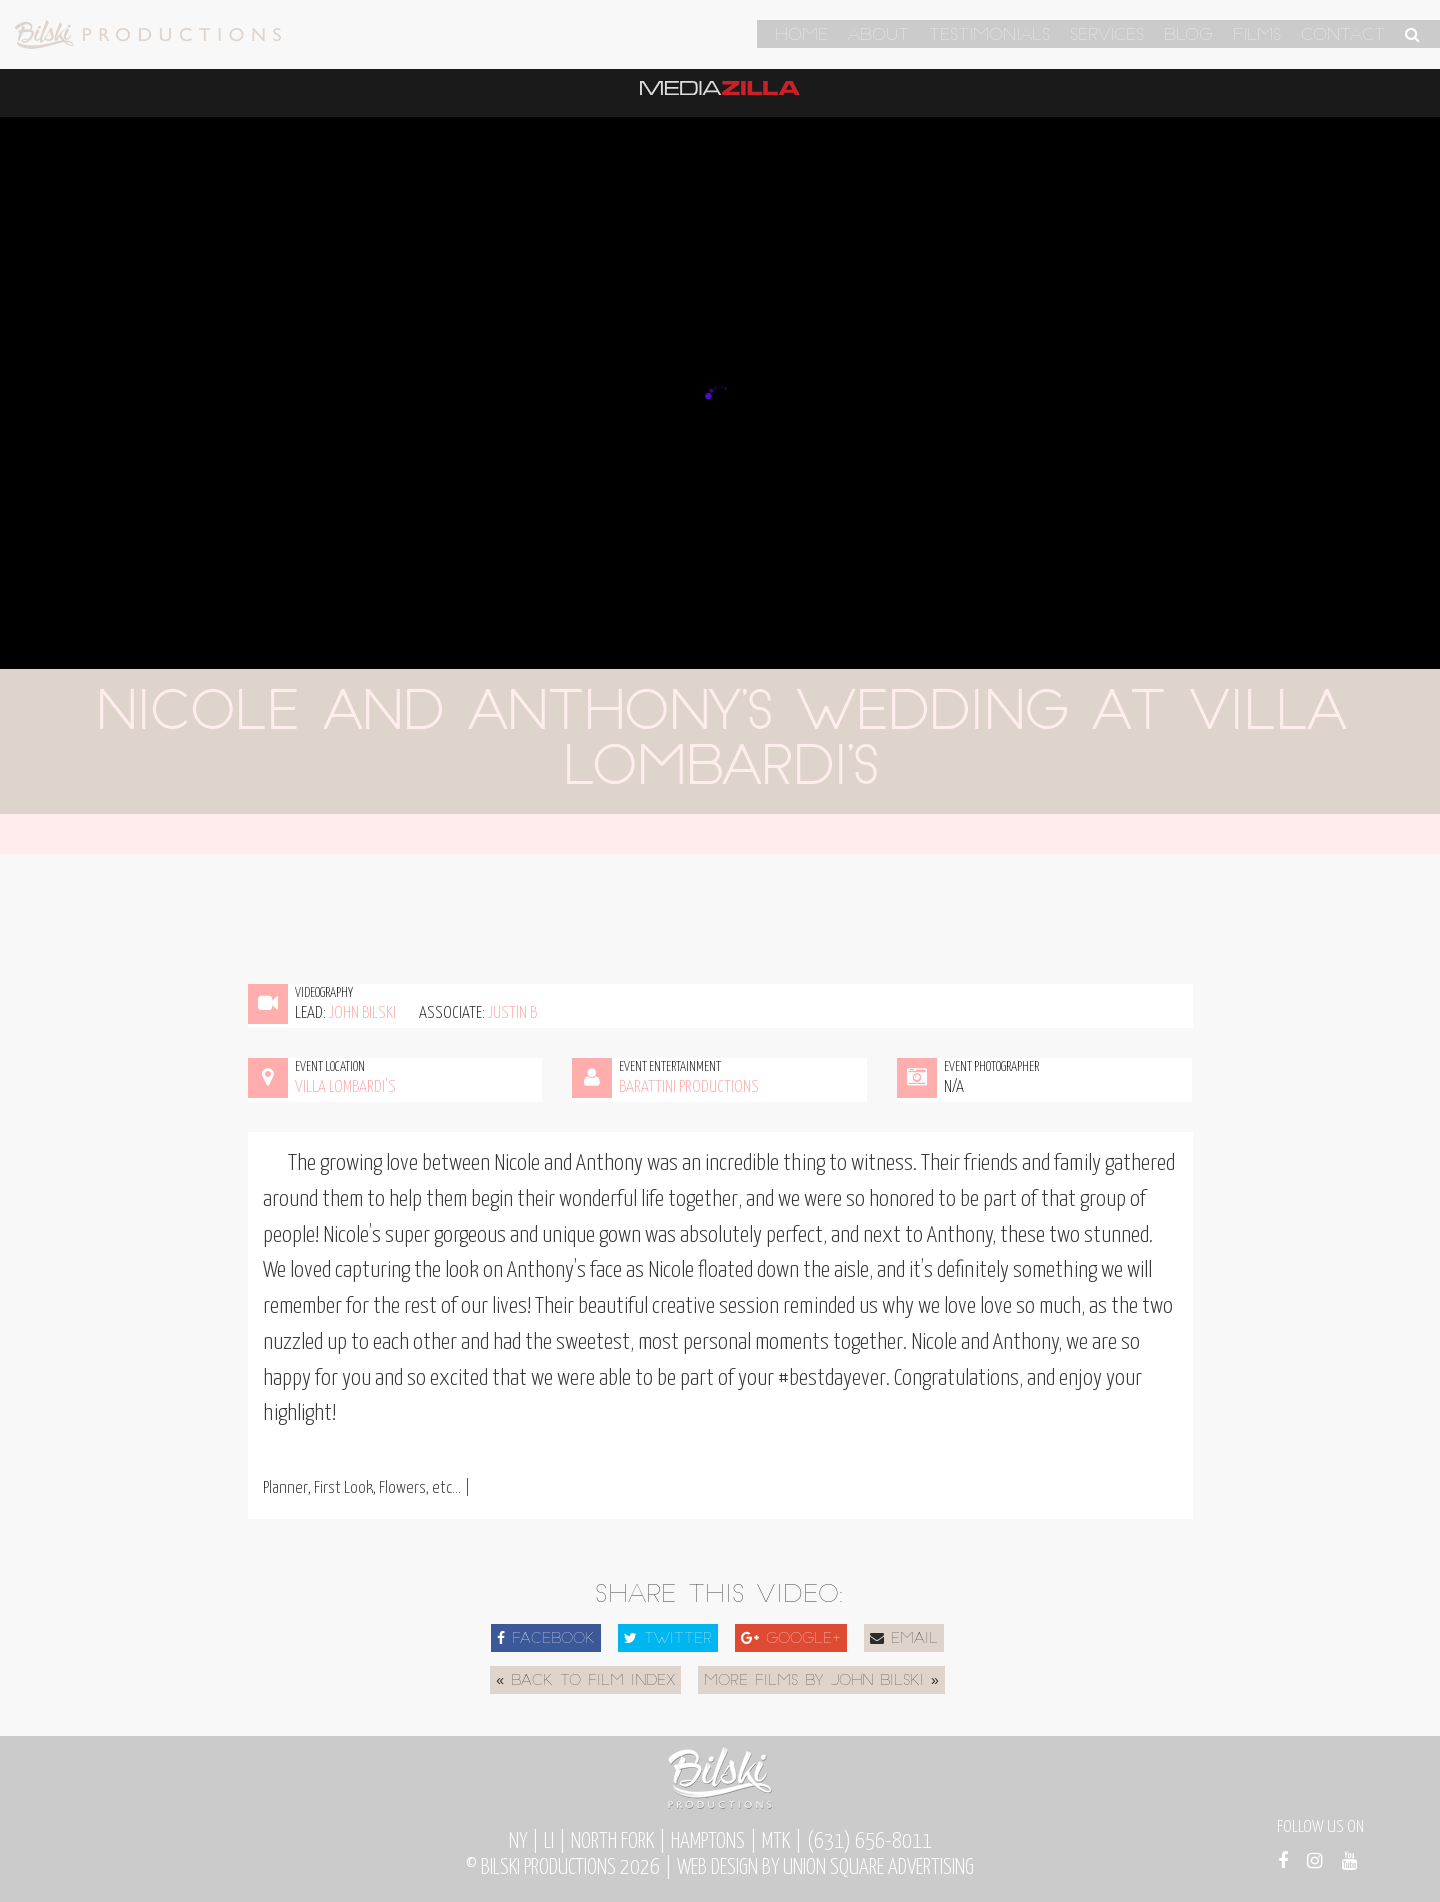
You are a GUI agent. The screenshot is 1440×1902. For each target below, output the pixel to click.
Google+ (791, 1639)
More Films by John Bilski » (821, 1681)
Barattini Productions (689, 1087)
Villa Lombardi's (345, 1087)
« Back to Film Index (585, 1681)
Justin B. (514, 1013)
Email (904, 1639)
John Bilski (362, 1013)
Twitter (668, 1639)
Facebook (546, 1639)
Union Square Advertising (878, 1868)
